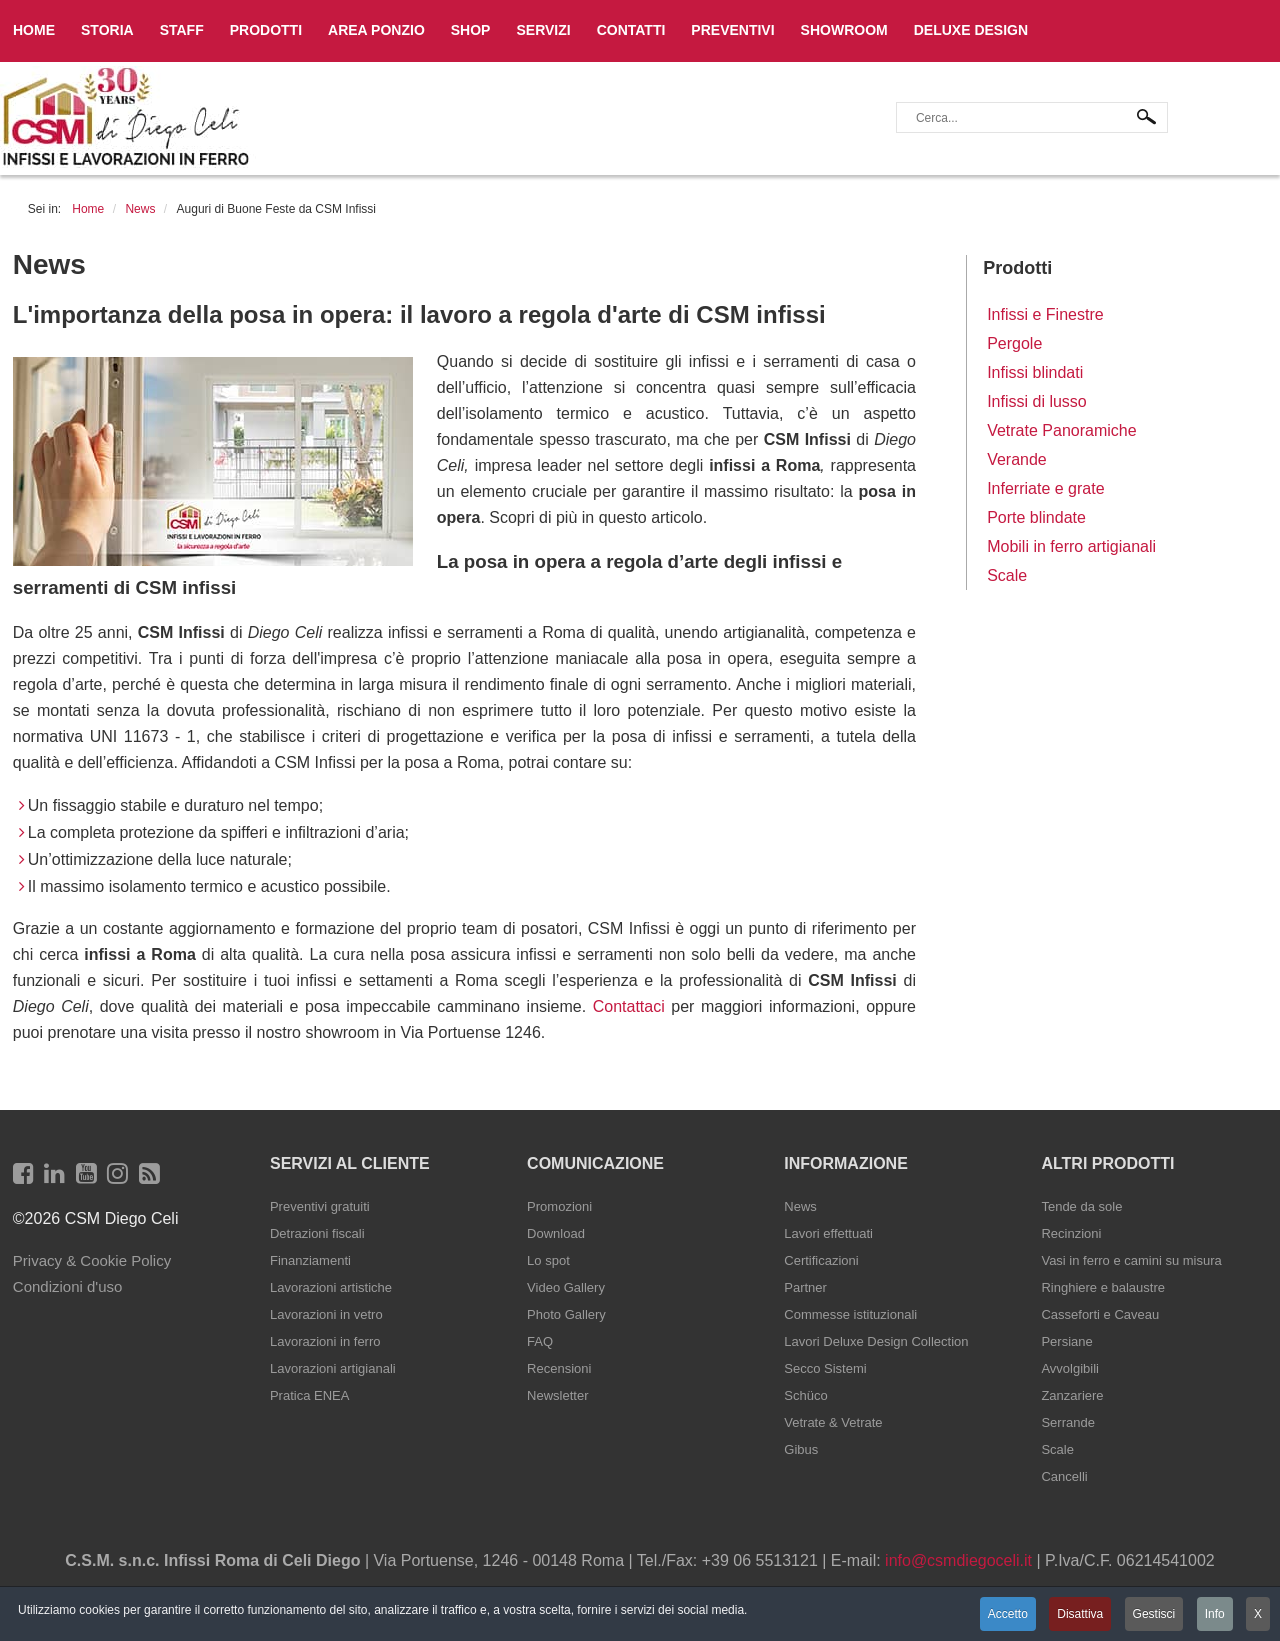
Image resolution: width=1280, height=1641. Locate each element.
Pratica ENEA (309, 1395)
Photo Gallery (566, 1314)
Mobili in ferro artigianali (1071, 546)
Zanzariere (1072, 1395)
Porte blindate (1036, 517)
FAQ (540, 1341)
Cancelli (1064, 1476)
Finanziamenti (310, 1260)
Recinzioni (1071, 1233)
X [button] (1258, 1614)
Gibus (801, 1449)
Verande (1017, 459)
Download (556, 1233)
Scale (1007, 575)
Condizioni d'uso (68, 1286)
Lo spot (548, 1260)
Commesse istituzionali (850, 1314)
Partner (805, 1287)
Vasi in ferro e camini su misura (1131, 1260)
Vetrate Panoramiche (1061, 430)
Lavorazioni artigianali (333, 1368)
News (800, 1206)
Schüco (805, 1395)
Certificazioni (821, 1260)
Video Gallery (566, 1287)
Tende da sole (1081, 1206)
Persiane (1066, 1341)
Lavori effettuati (828, 1233)
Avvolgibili (1070, 1368)
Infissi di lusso (1037, 401)
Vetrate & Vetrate (833, 1422)
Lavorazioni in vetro (326, 1314)
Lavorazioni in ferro (325, 1341)
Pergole (1014, 343)
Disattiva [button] (1080, 1614)
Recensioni (559, 1368)
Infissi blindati (1035, 372)
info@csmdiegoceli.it (958, 1560)
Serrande (1067, 1422)
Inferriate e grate (1045, 488)
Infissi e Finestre (1045, 314)
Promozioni (559, 1206)
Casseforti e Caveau (1100, 1314)
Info (1215, 1614)
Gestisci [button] (1154, 1614)
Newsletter (557, 1395)
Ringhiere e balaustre (1103, 1287)
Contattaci (632, 1006)
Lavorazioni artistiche (331, 1287)
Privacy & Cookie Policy (92, 1260)
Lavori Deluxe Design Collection (876, 1341)
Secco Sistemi (825, 1368)
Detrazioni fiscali (317, 1233)
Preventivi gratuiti (320, 1206)
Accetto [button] (1008, 1614)
